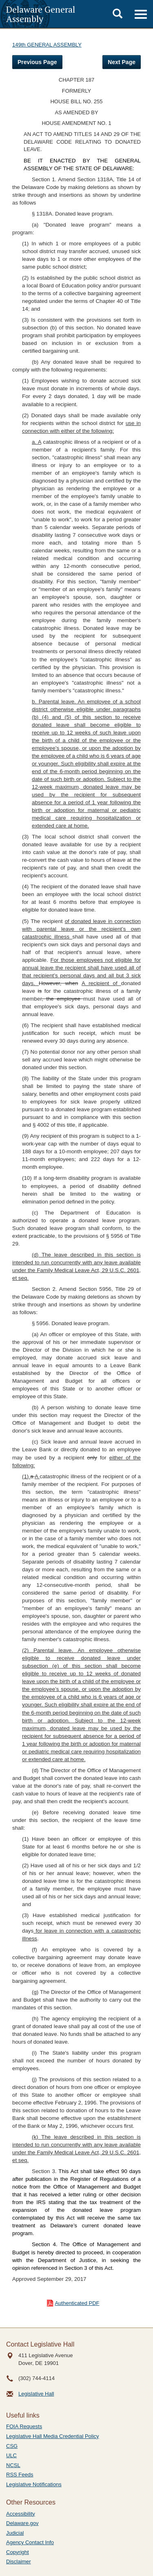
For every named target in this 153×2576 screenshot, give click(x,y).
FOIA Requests (24, 2426)
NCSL (13, 2465)
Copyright (17, 2552)
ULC (11, 2455)
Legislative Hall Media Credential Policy (52, 2436)
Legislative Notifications (34, 2484)
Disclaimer (18, 2561)
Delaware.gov (22, 2523)
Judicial (15, 2533)
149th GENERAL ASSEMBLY (47, 45)
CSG (12, 2446)
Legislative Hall (36, 2394)
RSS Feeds (19, 2474)
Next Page (121, 62)
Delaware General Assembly (40, 13)
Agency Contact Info (30, 2542)
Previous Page (37, 62)
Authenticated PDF (77, 2303)
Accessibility (20, 2514)
